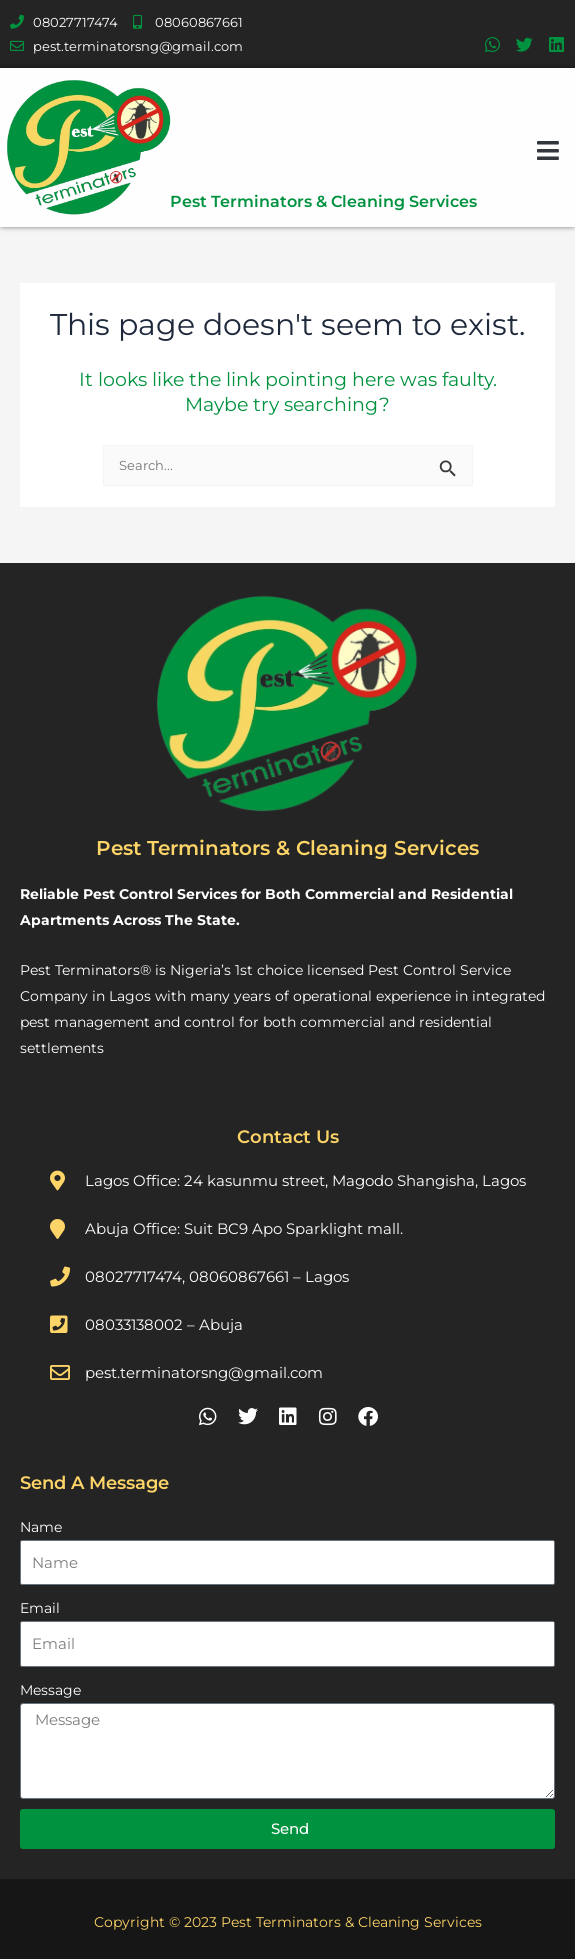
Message (50, 1690)
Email (40, 1608)
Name (41, 1527)
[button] (548, 150)
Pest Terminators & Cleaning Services (323, 201)
